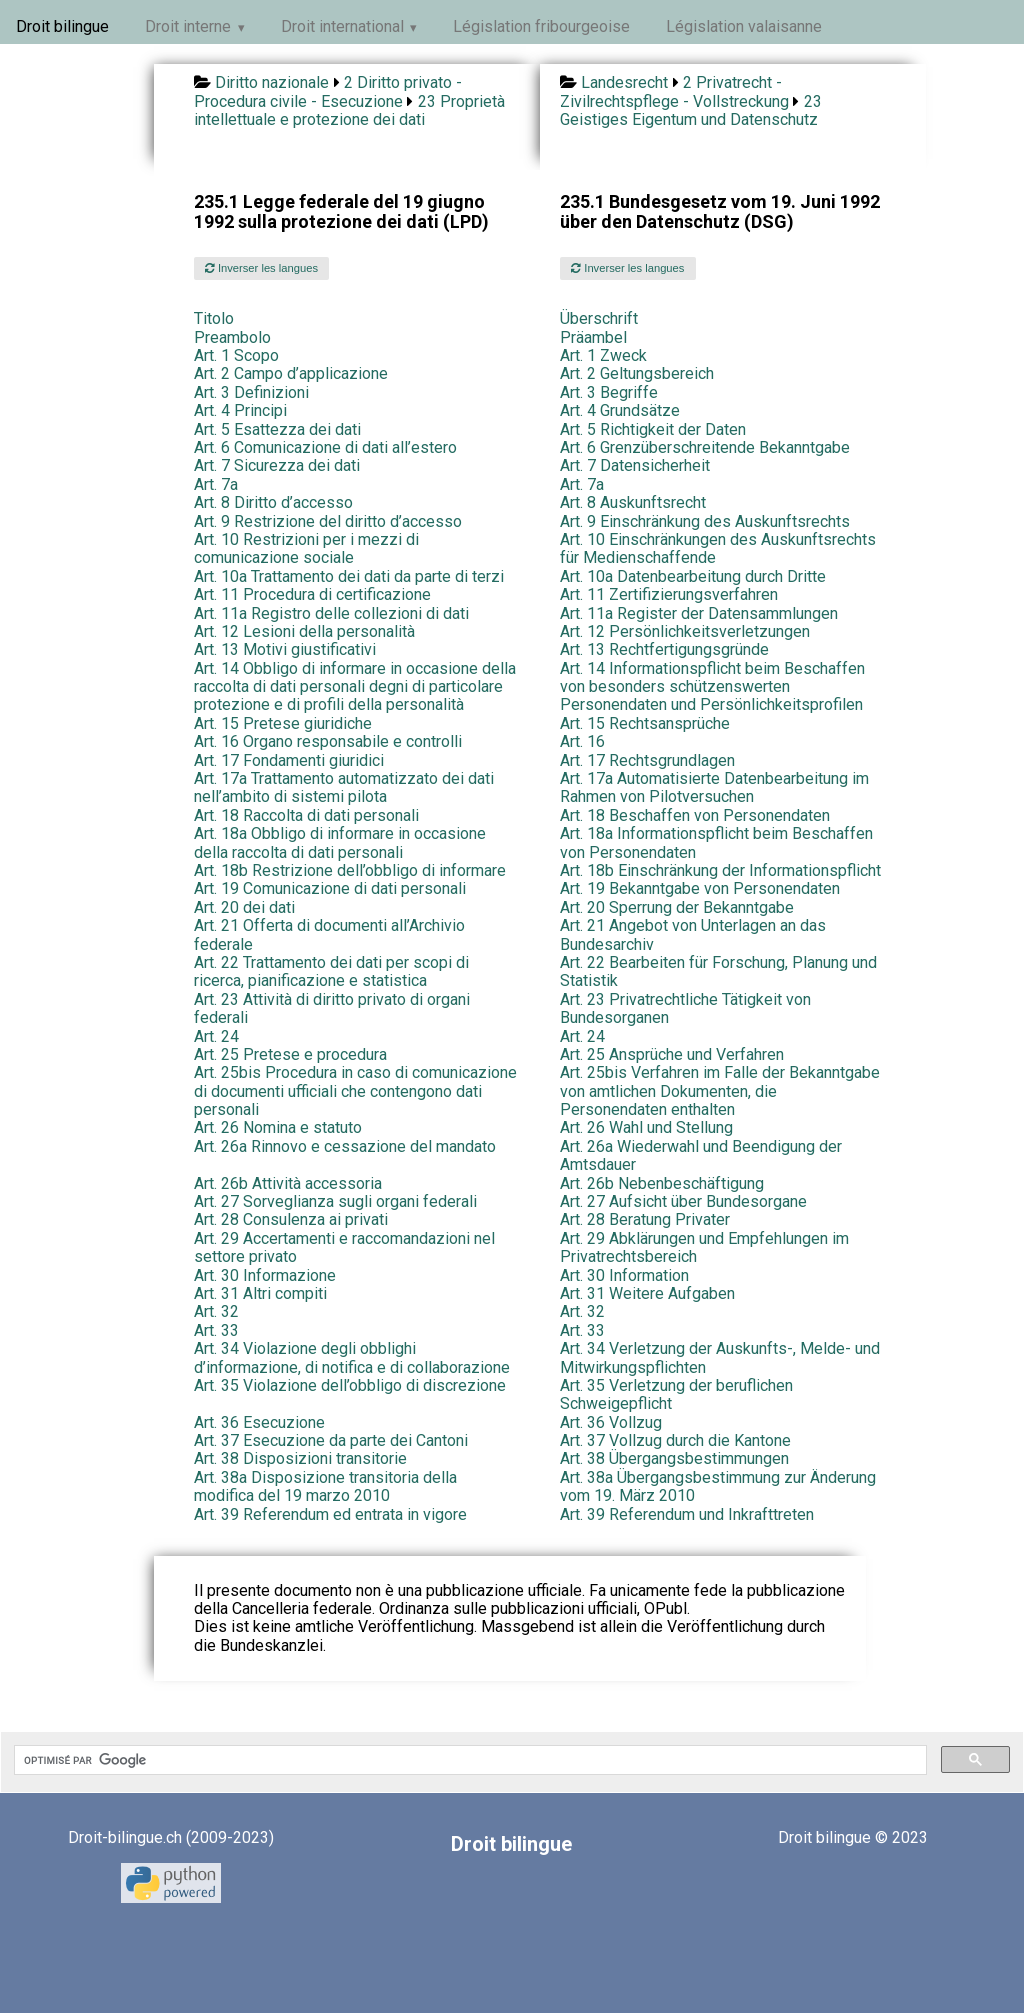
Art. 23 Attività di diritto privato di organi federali (332, 1008)
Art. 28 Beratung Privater (645, 1219)
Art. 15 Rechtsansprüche (645, 723)
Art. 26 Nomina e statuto (278, 1127)
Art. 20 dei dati (244, 907)
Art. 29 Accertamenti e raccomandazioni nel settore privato (344, 1247)
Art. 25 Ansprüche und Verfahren (672, 1054)
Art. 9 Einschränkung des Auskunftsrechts (705, 521)
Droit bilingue (62, 26)
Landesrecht (624, 82)
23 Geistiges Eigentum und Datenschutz (691, 110)
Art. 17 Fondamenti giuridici (289, 760)
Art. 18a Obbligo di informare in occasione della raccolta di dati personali (340, 842)
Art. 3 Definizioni (251, 392)
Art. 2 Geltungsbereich (637, 373)
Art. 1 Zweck (603, 355)
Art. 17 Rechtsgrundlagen (647, 760)
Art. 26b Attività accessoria (288, 1183)
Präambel (593, 337)
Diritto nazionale (272, 82)
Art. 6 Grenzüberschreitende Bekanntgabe (705, 447)
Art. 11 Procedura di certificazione (312, 594)
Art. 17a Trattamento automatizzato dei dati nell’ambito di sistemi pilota (344, 787)
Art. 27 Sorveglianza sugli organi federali (335, 1201)
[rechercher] (468, 1760)
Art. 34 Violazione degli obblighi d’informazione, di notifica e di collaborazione (352, 1357)
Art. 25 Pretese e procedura (290, 1054)
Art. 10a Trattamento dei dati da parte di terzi (349, 576)
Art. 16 (582, 741)
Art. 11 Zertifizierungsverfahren (669, 594)
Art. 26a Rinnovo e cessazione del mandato (345, 1146)
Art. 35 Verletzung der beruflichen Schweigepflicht (676, 1394)
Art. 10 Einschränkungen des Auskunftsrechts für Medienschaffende (718, 548)
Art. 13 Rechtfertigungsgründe (664, 649)
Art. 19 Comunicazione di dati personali (330, 888)
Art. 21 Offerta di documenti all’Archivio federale (329, 934)
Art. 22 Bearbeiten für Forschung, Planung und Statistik (718, 971)
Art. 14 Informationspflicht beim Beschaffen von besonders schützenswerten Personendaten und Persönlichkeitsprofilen (712, 687)
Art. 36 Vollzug (611, 1422)
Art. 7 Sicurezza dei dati (277, 465)
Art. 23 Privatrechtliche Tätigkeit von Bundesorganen (685, 1008)
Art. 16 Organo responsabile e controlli (328, 741)
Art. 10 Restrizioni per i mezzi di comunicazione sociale (306, 548)
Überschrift (599, 318)
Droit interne (188, 26)
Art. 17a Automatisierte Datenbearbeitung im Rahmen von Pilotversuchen (714, 787)
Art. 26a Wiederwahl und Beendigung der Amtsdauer (701, 1155)
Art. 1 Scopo (236, 355)
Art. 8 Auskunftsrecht (633, 502)
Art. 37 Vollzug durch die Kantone (675, 1440)
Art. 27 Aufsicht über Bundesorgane (683, 1201)
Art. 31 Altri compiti (260, 1293)
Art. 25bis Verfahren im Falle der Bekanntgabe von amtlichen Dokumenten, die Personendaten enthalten (720, 1091)
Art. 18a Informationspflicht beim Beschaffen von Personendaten (716, 842)
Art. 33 (216, 1330)
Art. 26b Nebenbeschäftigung (662, 1183)
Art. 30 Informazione (265, 1275)
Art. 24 (216, 1036)
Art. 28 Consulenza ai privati (291, 1219)
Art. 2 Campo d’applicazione (291, 373)
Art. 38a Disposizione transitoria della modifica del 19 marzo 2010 (325, 1486)
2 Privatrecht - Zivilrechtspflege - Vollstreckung (674, 91)
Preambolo (232, 337)
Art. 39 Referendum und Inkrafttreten (687, 1514)
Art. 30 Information (624, 1275)
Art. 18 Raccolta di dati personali (306, 815)
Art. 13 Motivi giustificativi (285, 649)
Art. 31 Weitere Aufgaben (647, 1293)
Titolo (214, 318)
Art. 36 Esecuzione (259, 1422)
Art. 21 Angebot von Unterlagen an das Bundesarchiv (693, 934)
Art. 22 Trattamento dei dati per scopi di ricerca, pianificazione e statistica (331, 971)
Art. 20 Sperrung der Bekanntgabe (677, 907)
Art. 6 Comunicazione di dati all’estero (325, 447)
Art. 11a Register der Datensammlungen (699, 613)
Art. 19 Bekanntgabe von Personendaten (700, 888)
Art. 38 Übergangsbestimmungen (674, 1458)
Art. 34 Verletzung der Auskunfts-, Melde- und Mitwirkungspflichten (720, 1357)
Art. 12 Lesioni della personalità (304, 631)
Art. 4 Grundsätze (620, 410)
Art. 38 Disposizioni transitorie (300, 1458)
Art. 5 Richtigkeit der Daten (653, 429)
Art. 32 (216, 1311)
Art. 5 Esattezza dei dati (277, 429)
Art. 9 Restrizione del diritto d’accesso (328, 521)
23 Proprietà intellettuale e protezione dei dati (349, 110)
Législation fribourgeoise (541, 26)
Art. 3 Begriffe (609, 392)
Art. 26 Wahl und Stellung (646, 1127)
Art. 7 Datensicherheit (635, 465)
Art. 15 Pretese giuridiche (283, 723)
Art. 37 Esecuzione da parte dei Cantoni (331, 1440)
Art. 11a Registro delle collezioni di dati (331, 613)
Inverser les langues (261, 268)
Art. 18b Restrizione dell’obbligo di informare (350, 870)
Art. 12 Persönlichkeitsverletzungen (685, 631)
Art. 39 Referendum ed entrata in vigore (330, 1514)
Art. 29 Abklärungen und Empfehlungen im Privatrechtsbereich (704, 1247)
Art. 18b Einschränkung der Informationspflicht (720, 870)
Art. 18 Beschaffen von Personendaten (695, 815)
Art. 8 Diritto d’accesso (273, 502)
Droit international (342, 26)
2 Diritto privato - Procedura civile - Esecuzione (328, 91)
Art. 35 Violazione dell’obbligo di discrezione (350, 1385)
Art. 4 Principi (240, 410)
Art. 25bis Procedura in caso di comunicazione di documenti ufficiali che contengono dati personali (355, 1091)
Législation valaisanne (744, 26)
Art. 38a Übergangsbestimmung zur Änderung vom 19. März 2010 (718, 1486)
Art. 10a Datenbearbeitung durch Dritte (693, 576)
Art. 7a (216, 484)
